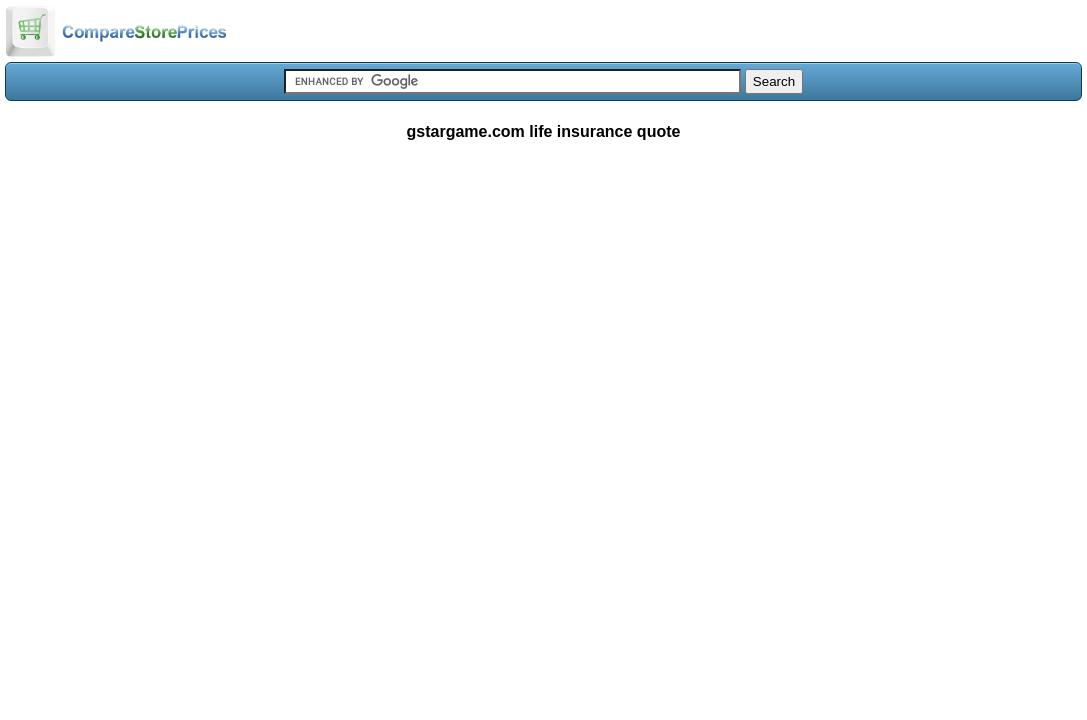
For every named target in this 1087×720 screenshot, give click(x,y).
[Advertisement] (543, 304)
